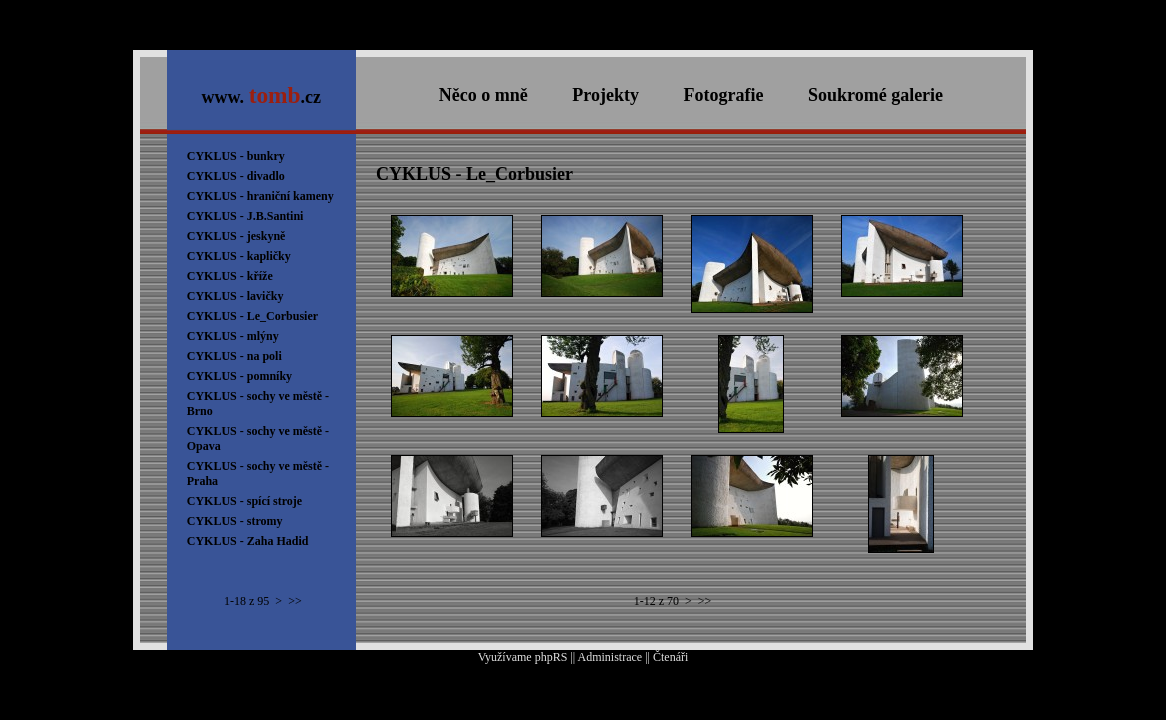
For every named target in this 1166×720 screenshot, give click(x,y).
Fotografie (723, 95)
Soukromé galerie (875, 95)
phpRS (551, 657)
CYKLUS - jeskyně (236, 236)
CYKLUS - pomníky (239, 376)
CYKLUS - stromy (235, 521)
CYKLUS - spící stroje (244, 501)
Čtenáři (670, 657)
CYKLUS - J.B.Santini (245, 216)
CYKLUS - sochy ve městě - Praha (258, 473)
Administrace (610, 657)
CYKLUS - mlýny (233, 336)
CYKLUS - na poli (234, 356)
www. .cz (261, 97)
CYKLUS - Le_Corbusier (252, 316)
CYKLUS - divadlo (236, 176)
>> (295, 601)
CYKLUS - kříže (230, 276)
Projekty (605, 95)
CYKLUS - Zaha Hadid (248, 541)
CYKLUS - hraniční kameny (260, 196)
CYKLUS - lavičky (235, 296)
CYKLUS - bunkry (236, 156)
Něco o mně (483, 95)
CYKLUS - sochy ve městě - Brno (258, 403)
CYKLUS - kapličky (239, 256)
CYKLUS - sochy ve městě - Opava (258, 438)
